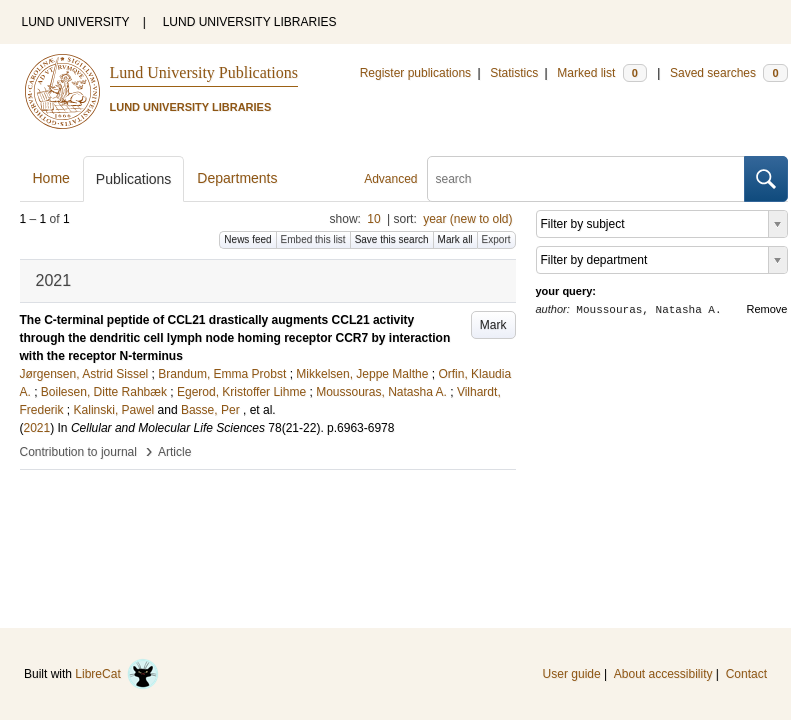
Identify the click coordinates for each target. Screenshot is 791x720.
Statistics (514, 73)
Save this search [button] (392, 239)
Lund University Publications (204, 72)
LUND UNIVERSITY (76, 22)
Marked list (601, 73)
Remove (767, 309)
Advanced (390, 179)
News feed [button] (247, 239)
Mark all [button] (455, 239)
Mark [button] (493, 325)
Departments (237, 178)
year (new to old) (467, 219)
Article (174, 452)
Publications (134, 179)
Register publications (415, 73)
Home (51, 178)
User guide (572, 674)
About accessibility (663, 674)
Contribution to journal (78, 452)
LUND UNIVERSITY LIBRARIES (250, 22)
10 (373, 219)
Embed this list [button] (313, 239)
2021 (37, 428)
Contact (746, 674)
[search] (586, 179)
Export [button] (496, 239)
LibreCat (117, 674)
